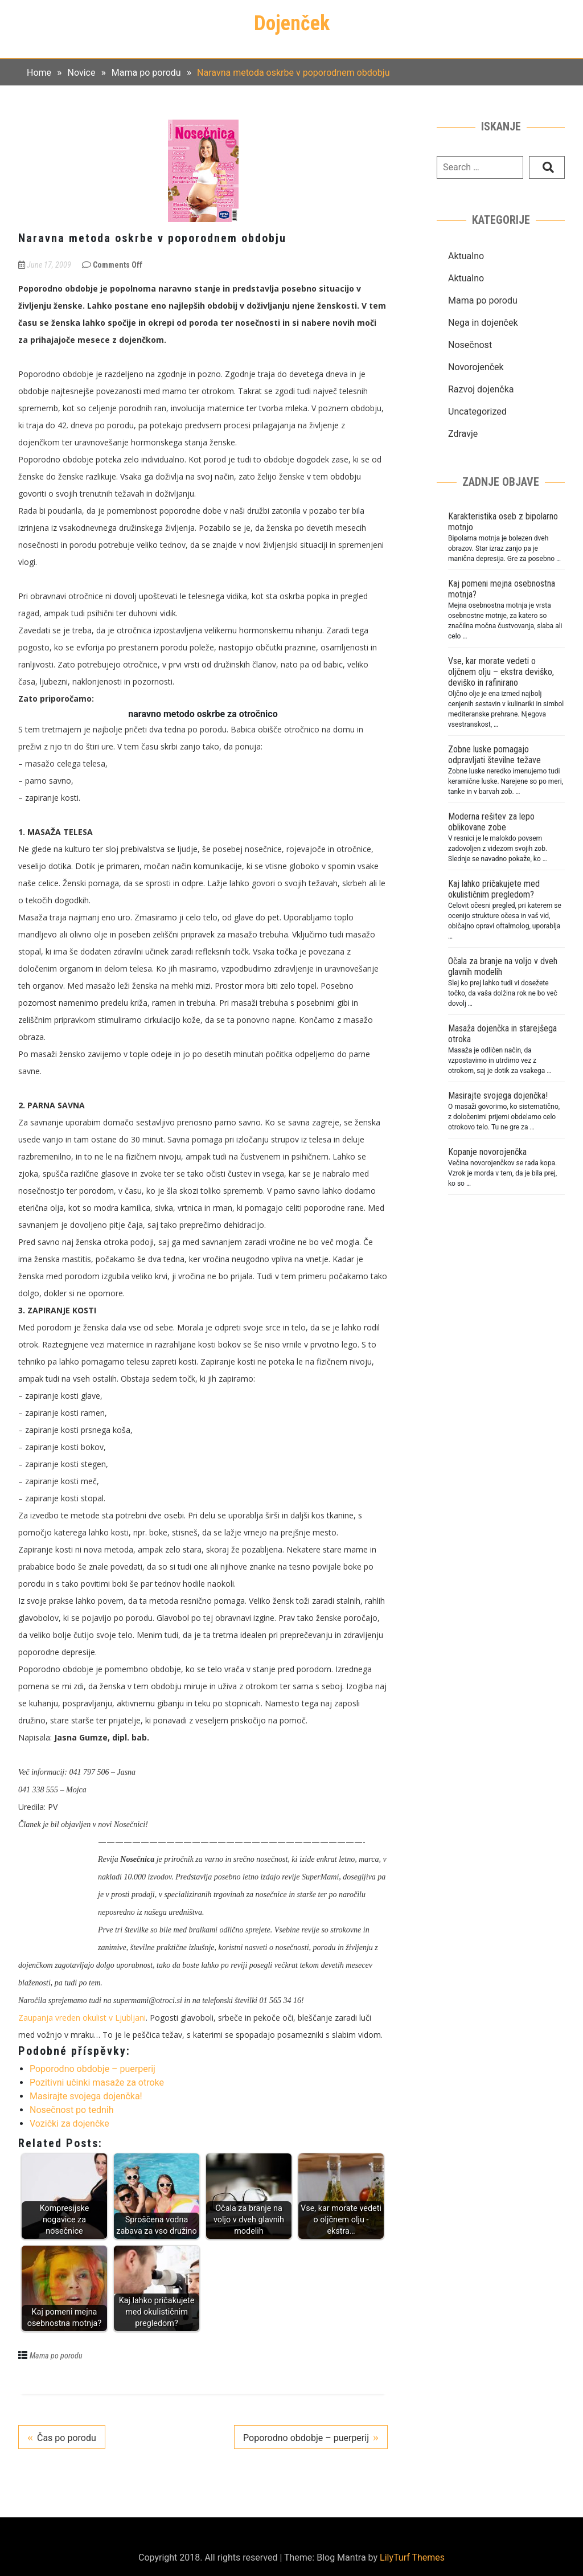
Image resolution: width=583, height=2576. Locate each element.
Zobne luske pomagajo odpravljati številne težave (494, 754)
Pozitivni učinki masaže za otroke (97, 2082)
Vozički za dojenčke (69, 2123)
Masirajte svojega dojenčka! (86, 2096)
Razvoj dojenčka (481, 389)
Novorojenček (476, 367)
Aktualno (466, 256)
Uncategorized (477, 411)
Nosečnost (470, 344)
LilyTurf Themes (412, 2557)
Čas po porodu (66, 2437)
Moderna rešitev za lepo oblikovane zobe (491, 822)
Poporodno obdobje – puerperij (92, 2068)
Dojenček (292, 23)
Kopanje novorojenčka (487, 1151)
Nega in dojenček (483, 322)
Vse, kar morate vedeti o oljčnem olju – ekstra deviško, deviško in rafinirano (501, 672)
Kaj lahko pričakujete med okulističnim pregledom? (494, 889)
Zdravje (463, 433)
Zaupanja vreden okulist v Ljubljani (82, 2017)
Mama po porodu (56, 2355)
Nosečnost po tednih (71, 2109)
